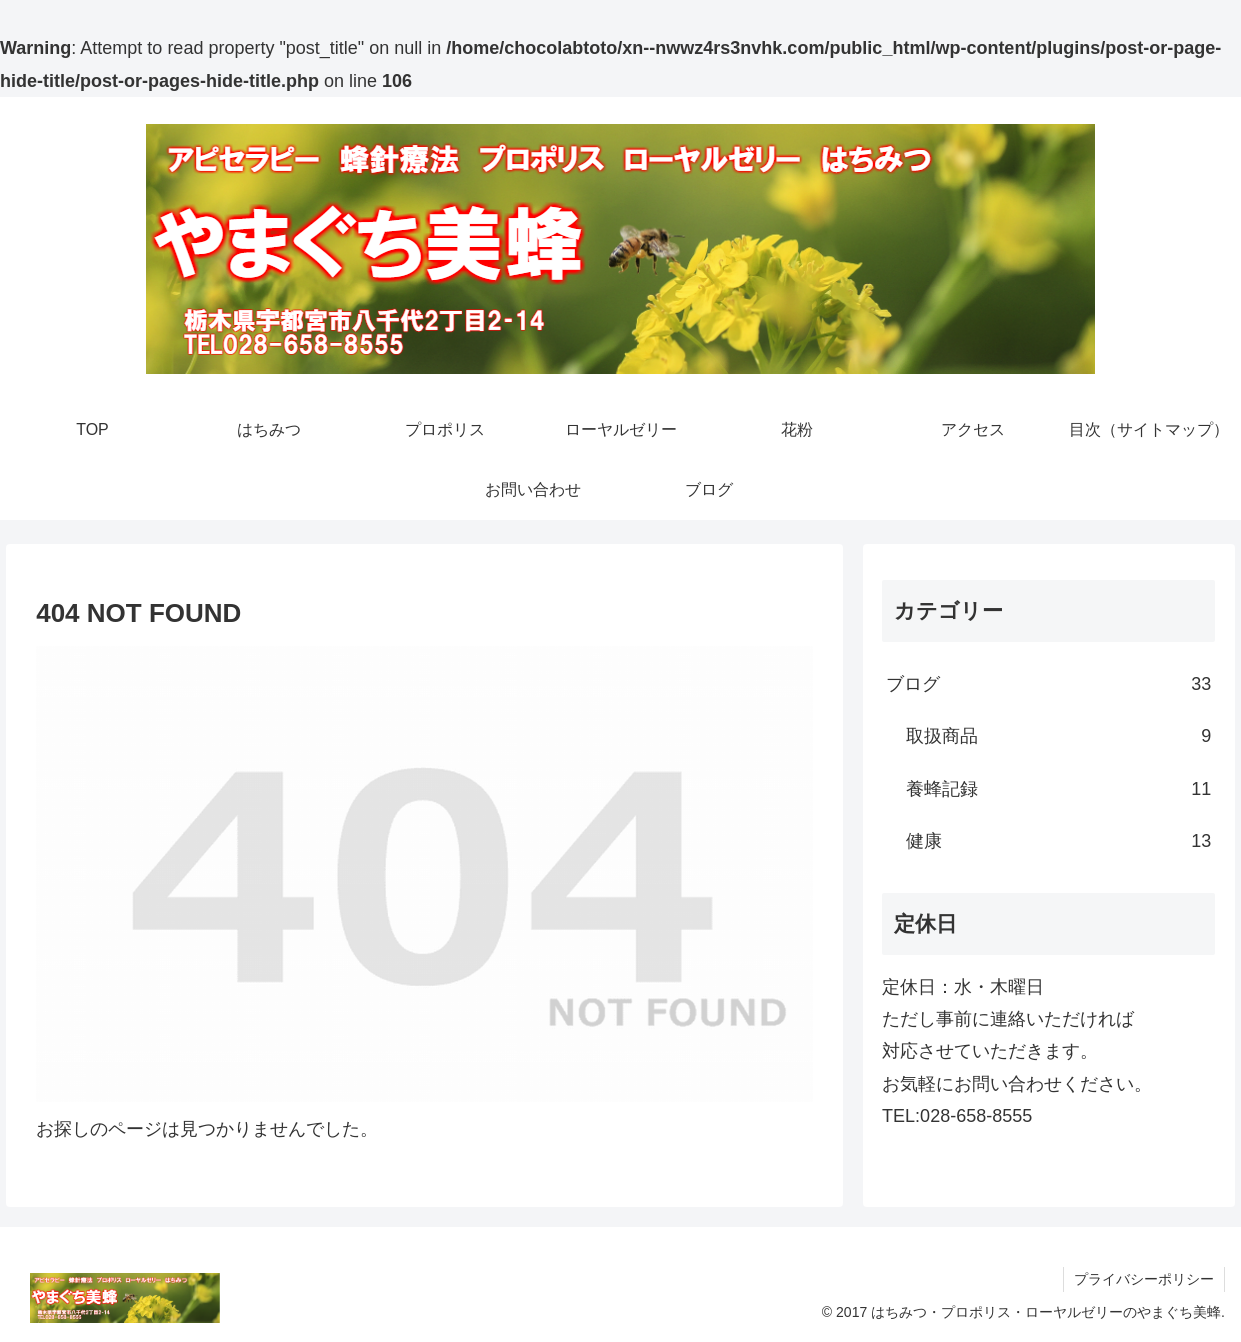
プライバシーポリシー (1144, 1279)
